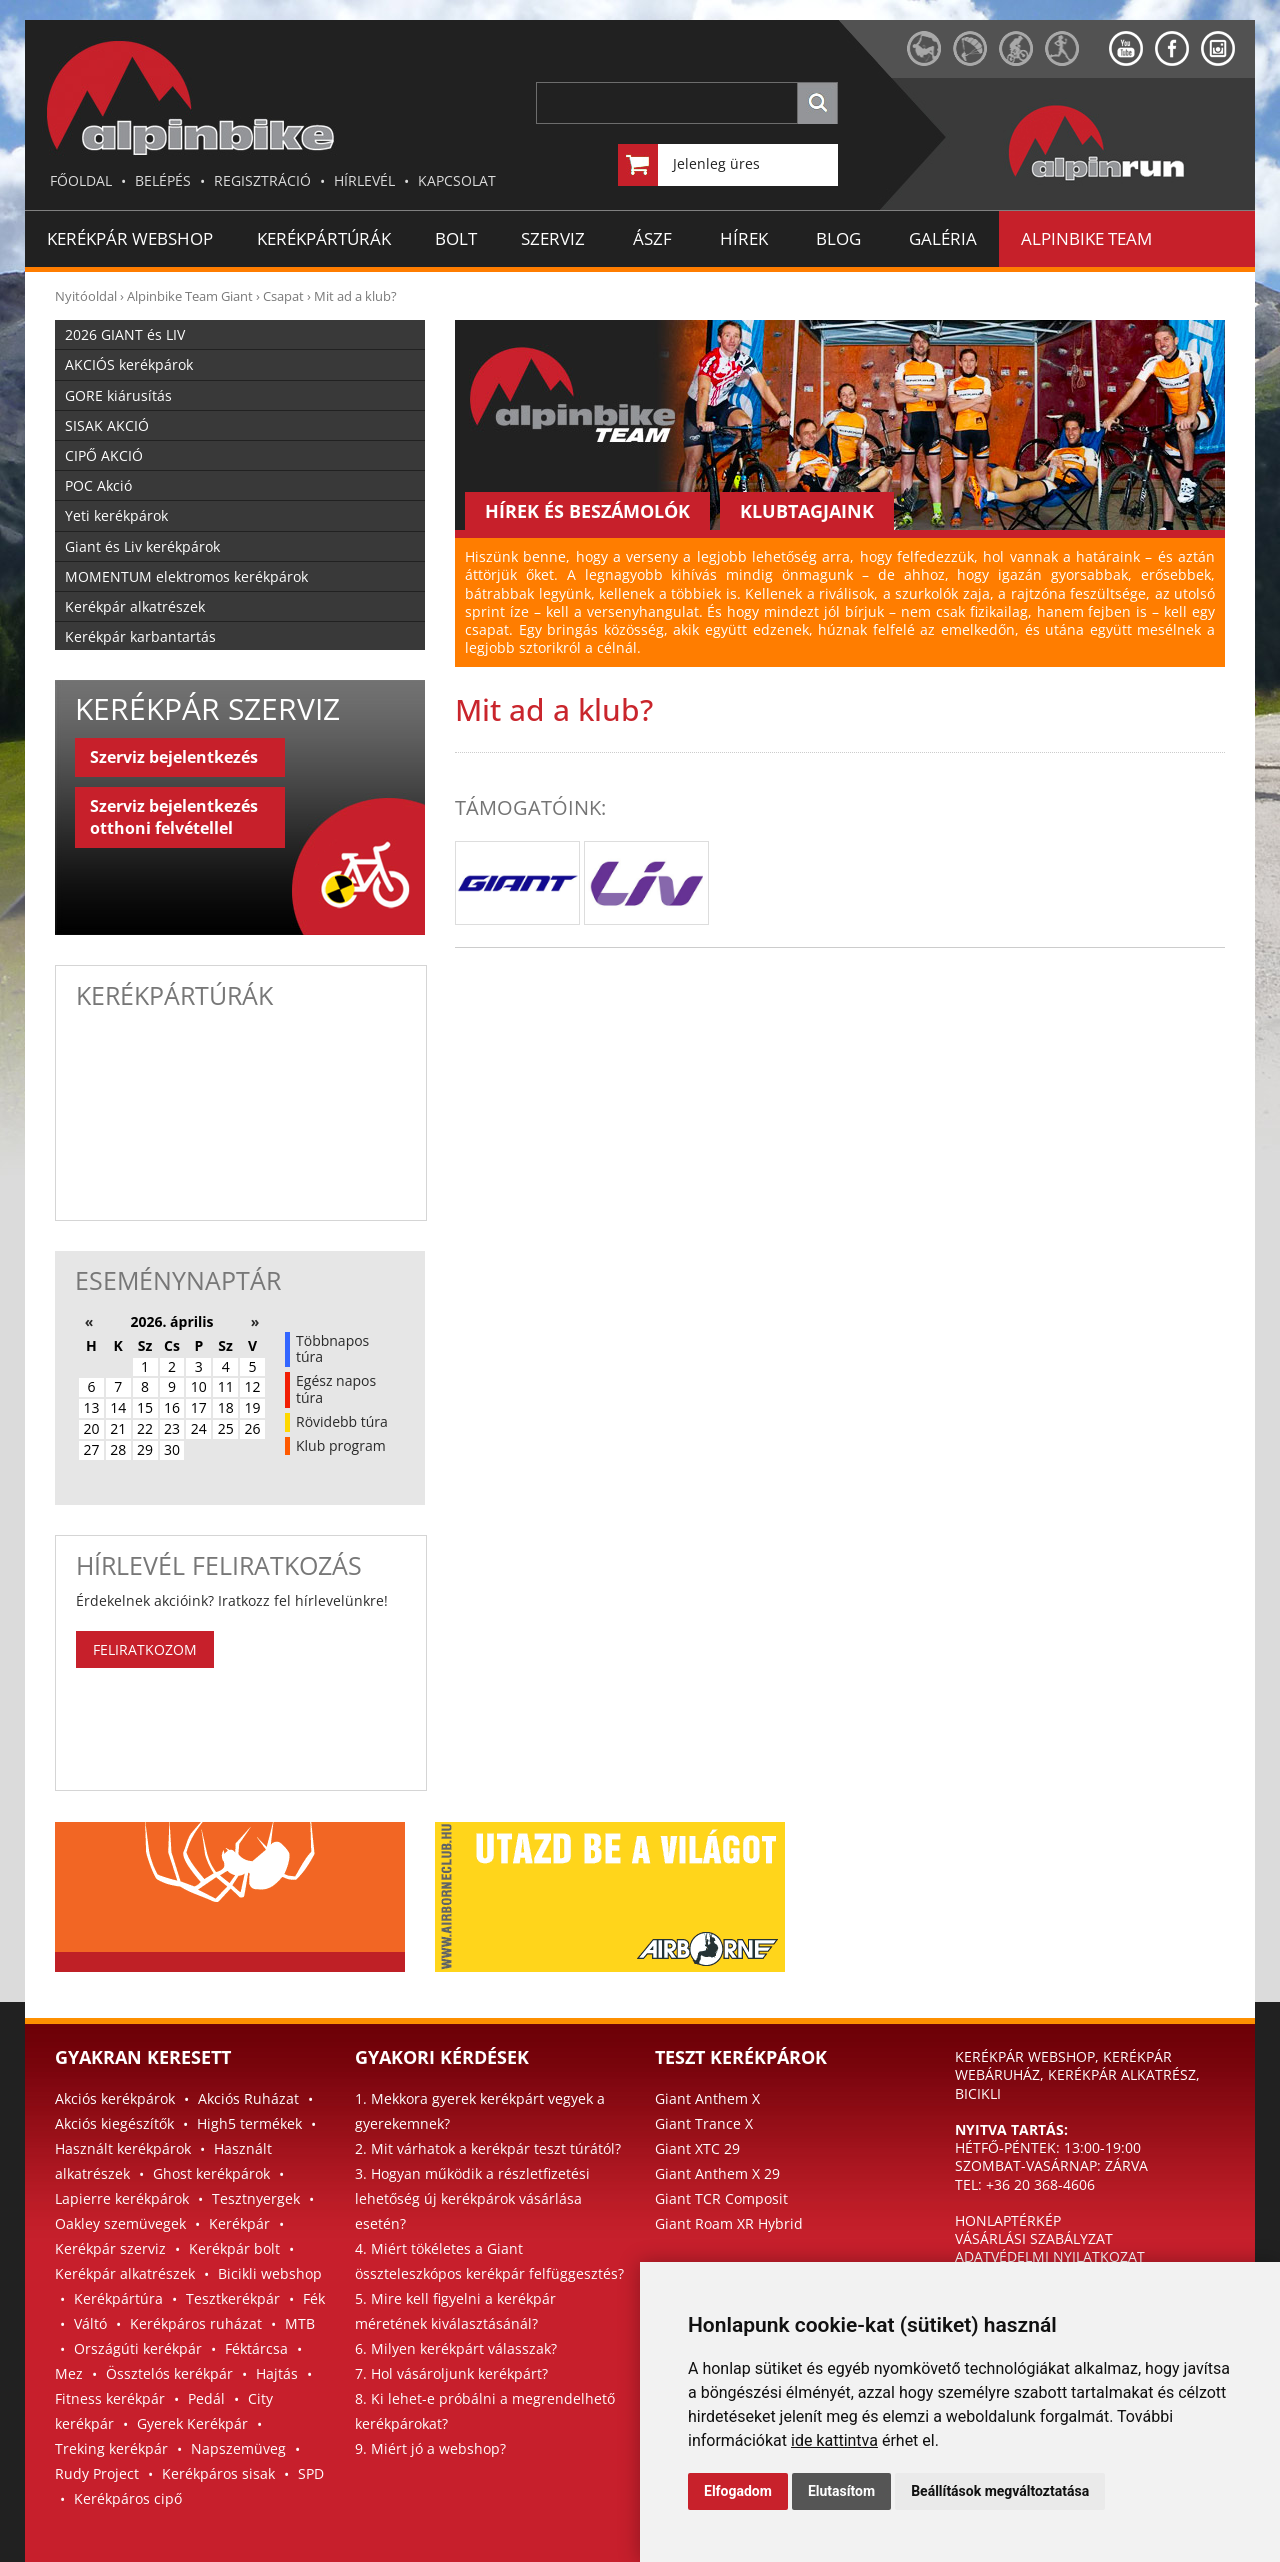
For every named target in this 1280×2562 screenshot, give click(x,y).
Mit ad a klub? (355, 296)
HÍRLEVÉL (364, 180)
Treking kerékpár (111, 2448)
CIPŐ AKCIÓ (104, 455)
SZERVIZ (553, 238)
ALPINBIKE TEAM (1086, 238)
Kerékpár (239, 2223)
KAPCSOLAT (457, 180)
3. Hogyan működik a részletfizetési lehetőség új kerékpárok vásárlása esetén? (472, 2198)
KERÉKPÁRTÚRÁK (324, 238)
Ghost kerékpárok (211, 2173)
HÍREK (744, 238)
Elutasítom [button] (841, 2491)
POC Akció (98, 485)
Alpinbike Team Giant (190, 296)
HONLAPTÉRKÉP (1008, 2220)
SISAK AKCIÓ (107, 425)
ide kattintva (834, 2440)
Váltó (90, 2323)
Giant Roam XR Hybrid (729, 2223)
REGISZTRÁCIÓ (262, 180)
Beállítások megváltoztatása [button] (1000, 2491)
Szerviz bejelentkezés (174, 757)
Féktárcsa (256, 2348)
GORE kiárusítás (118, 395)
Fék (314, 2298)
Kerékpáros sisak (218, 2473)
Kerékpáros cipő (128, 2498)
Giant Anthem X (707, 2098)
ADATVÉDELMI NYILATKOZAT (1050, 2256)
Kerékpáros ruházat (196, 2323)
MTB (300, 2323)
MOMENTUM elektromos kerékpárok (186, 576)
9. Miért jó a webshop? (430, 2448)
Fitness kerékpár (110, 2398)
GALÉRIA (943, 238)
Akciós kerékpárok (115, 2098)
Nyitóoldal (86, 296)
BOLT (456, 238)
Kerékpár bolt (234, 2248)
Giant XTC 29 (697, 2148)
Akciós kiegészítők (114, 2123)
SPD (311, 2473)
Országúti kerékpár (138, 2348)
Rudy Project (97, 2473)
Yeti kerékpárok (116, 515)
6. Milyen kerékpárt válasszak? (456, 2348)
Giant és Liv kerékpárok (142, 546)
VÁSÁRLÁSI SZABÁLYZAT (1034, 2238)
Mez (69, 2373)
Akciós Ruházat (248, 2098)
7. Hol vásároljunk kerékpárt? (451, 2373)
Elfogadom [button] (738, 2491)
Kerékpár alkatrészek (135, 606)
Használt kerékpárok (123, 2148)
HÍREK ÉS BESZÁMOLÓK (587, 511)
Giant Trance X (704, 2123)
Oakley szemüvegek (120, 2223)
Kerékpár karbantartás (140, 636)
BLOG (838, 238)
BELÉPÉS (163, 180)
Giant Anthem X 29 (717, 2173)
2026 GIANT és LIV (125, 334)
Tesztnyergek (256, 2198)
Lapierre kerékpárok (122, 2198)
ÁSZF (652, 238)
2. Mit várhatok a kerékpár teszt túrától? (488, 2148)
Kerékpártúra (118, 2298)
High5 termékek (249, 2123)
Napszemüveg (238, 2448)
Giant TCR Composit (721, 2198)
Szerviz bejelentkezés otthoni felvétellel (174, 817)
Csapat (283, 296)
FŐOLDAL (81, 180)
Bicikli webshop (270, 2273)
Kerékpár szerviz (110, 2248)
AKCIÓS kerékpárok (129, 364)
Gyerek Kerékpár (192, 2423)
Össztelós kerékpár (169, 2373)
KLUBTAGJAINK (807, 511)
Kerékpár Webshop (130, 238)
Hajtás (277, 2373)
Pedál (206, 2398)
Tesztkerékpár (233, 2298)
